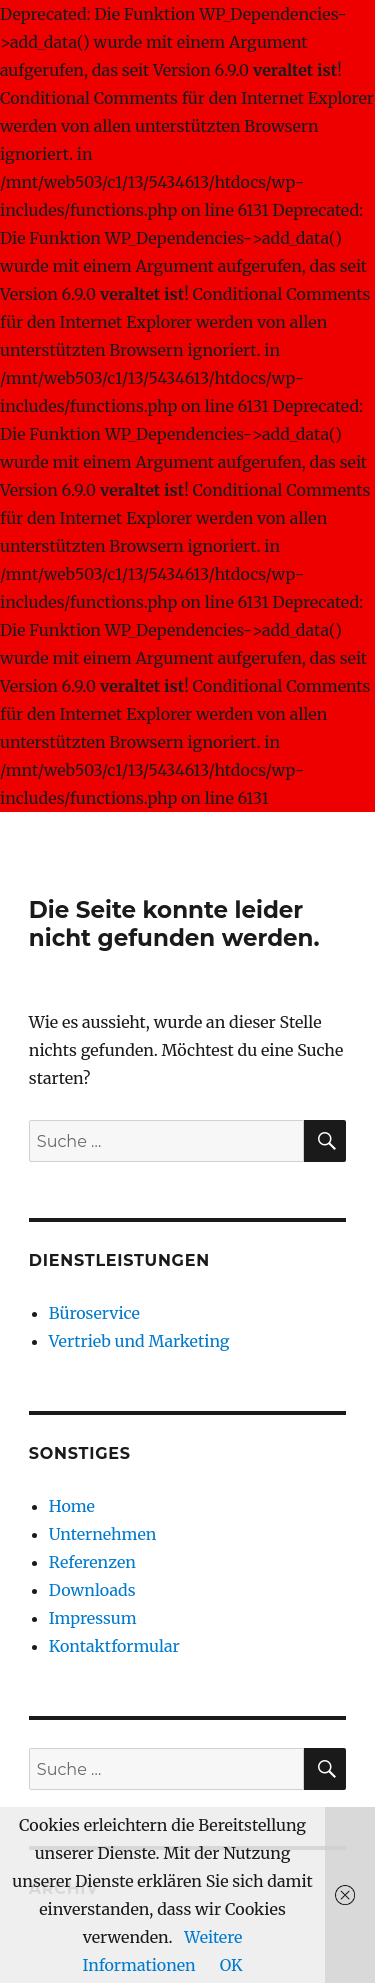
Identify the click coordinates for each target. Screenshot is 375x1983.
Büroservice (94, 1313)
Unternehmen (103, 1534)
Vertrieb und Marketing (139, 1341)
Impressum (93, 1618)
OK (231, 1965)
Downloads (92, 1590)
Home (72, 1506)
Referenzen (92, 1562)
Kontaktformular (114, 1646)
